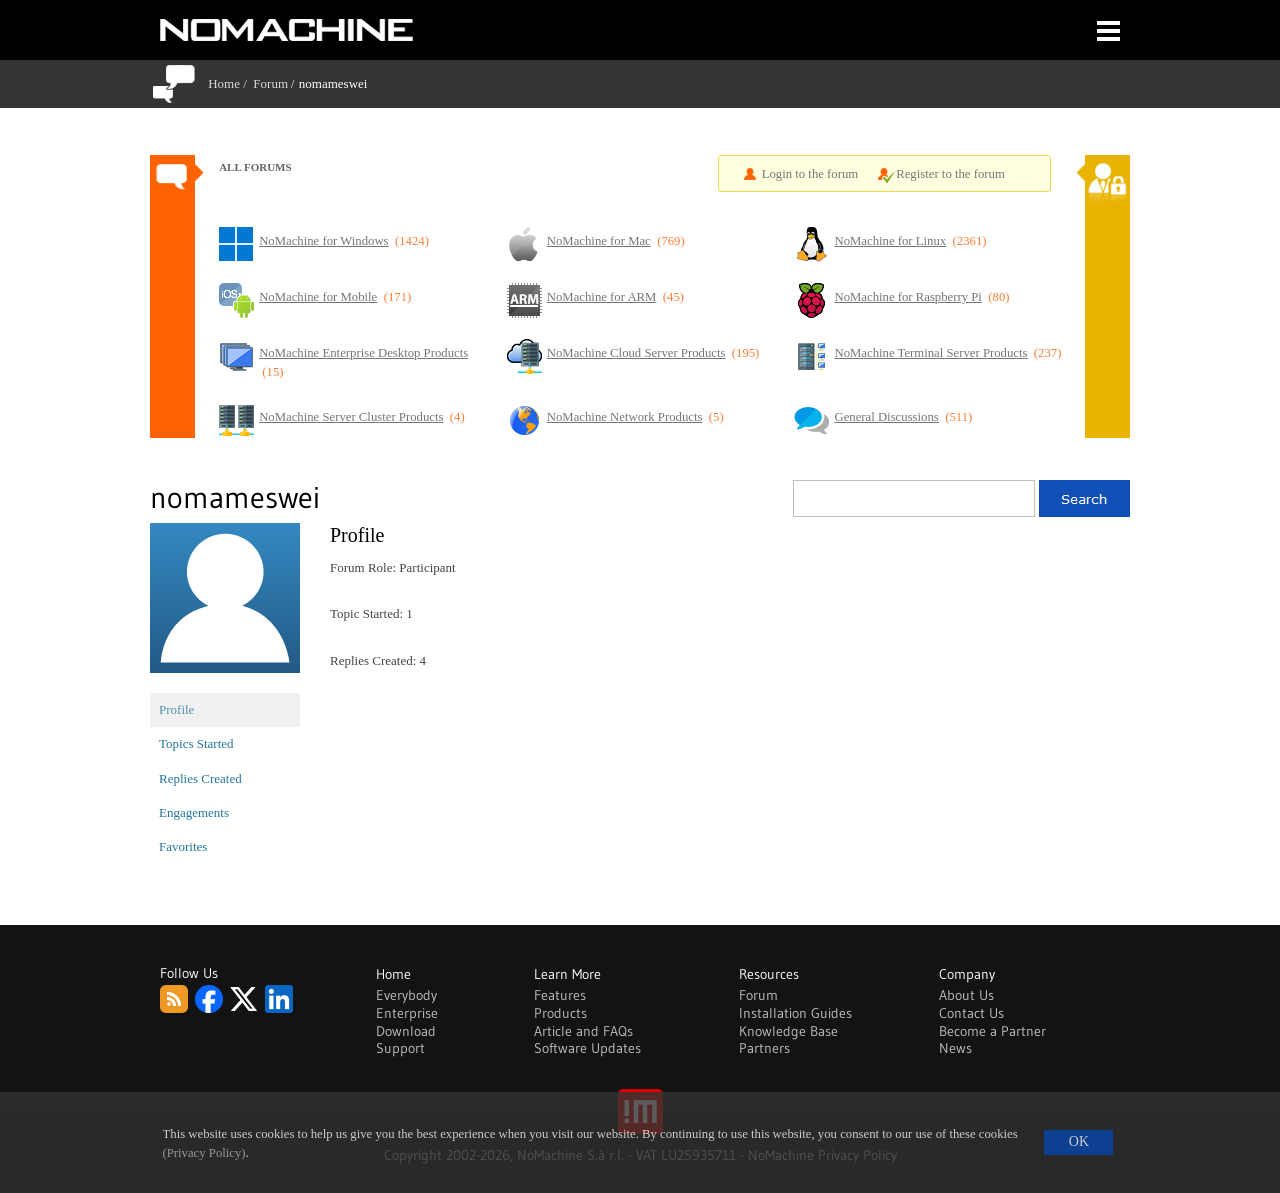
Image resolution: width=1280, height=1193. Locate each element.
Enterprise (407, 1013)
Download (406, 1031)
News (955, 1048)
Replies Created (200, 778)
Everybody (406, 995)
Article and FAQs (583, 1031)
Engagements (194, 812)
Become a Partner (992, 1031)
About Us (966, 995)
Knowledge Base (788, 1031)
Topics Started (196, 743)
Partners (764, 1048)
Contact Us (971, 1013)
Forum (270, 83)
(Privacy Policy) (204, 1153)
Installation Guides (795, 1013)
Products (560, 1013)
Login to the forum (810, 174)
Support (400, 1048)
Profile (176, 709)
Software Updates (587, 1048)
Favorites (183, 846)
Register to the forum (950, 174)
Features (560, 995)
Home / (230, 83)
